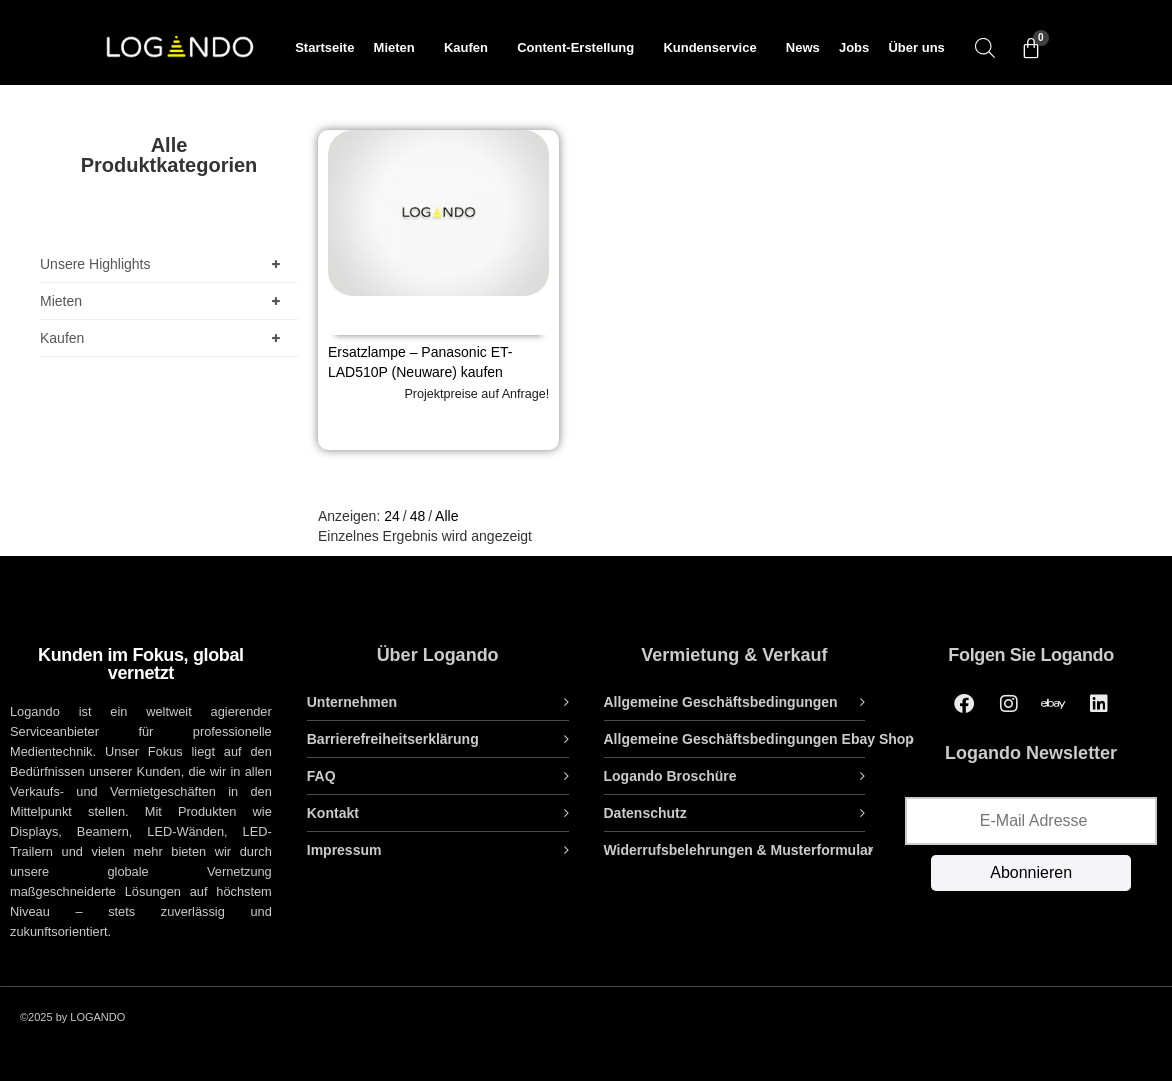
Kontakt (333, 813)
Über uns (916, 47)
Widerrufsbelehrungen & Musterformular (739, 850)
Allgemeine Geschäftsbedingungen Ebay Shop (759, 739)
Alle (446, 516)
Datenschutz (645, 813)
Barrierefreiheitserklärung (393, 739)
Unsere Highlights (164, 264)
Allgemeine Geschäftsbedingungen (721, 702)
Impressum (344, 850)
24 (392, 516)
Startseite (324, 47)
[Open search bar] (985, 47)
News (803, 47)
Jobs (854, 47)
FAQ (321, 776)
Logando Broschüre (670, 776)
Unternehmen (352, 702)
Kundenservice (714, 48)
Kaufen (471, 48)
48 (418, 516)
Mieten (399, 48)
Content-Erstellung (580, 48)
